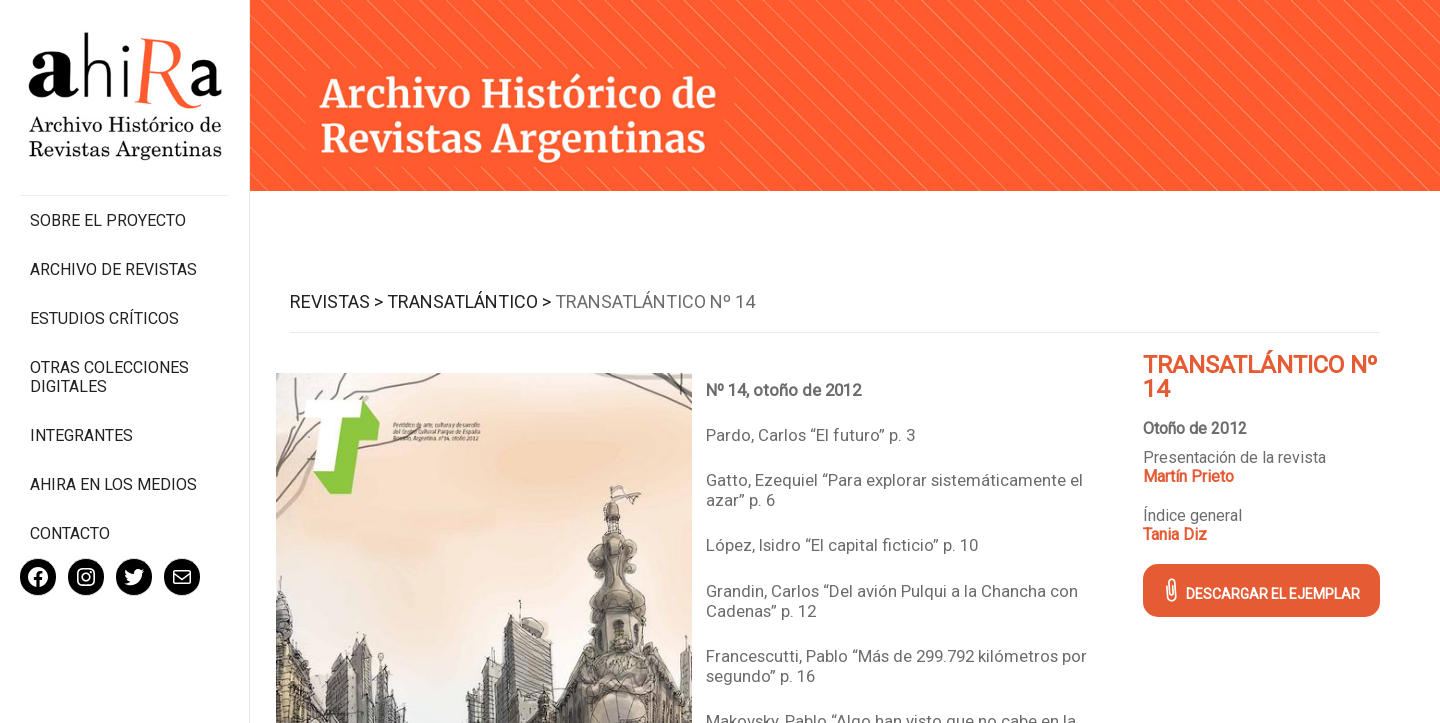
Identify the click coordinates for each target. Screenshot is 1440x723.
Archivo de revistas (113, 269)
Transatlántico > (469, 301)
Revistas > (336, 301)
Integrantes (81, 435)
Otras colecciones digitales (109, 377)
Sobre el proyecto (108, 220)
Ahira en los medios (113, 484)
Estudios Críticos (104, 318)
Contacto (70, 533)
